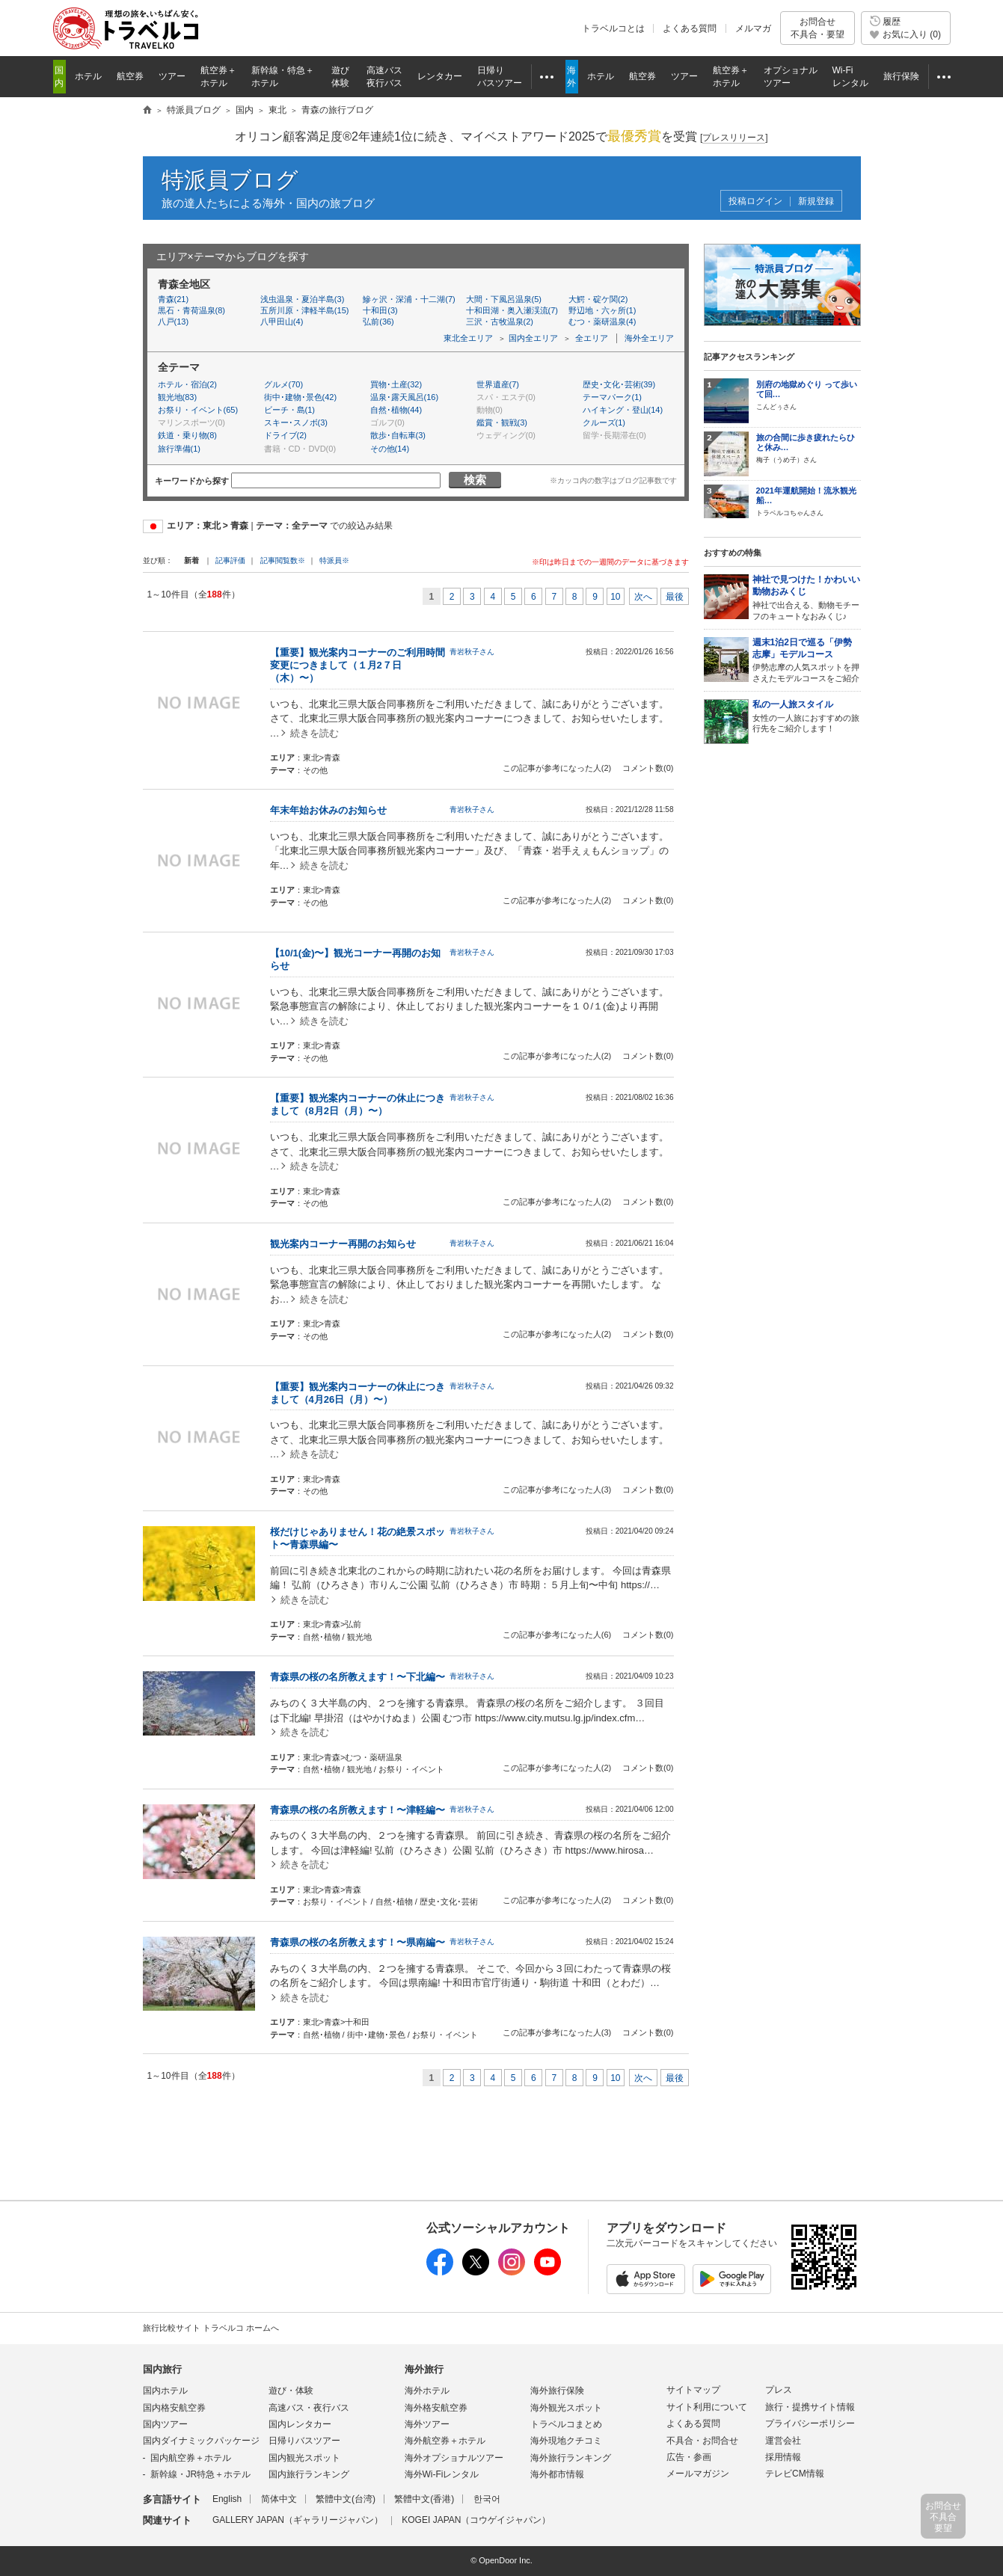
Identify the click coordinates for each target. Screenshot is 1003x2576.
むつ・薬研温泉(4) (602, 321)
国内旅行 (162, 2369)
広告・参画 (688, 2457)
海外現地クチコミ (566, 2440)
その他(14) (390, 448)
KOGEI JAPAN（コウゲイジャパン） (476, 2520)
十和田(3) (380, 310)
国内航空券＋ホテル (190, 2458)
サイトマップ (693, 2390)
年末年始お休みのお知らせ (328, 810)
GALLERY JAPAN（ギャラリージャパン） (297, 2520)
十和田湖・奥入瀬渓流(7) (512, 310)
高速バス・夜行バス (309, 2408)
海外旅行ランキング (570, 2458)
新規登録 (816, 201)
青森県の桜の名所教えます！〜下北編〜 (357, 1676)
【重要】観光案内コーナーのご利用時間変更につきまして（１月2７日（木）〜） (357, 665)
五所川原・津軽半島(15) (304, 310)
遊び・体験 (291, 2390)
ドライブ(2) (285, 435)
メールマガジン (697, 2473)
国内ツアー (165, 2424)
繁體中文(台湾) (345, 2499)
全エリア (591, 337)
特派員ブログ (230, 179)
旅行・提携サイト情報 (810, 2407)
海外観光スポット (566, 2408)
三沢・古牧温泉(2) (499, 321)
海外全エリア (649, 337)
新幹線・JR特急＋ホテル (200, 2474)
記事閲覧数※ (282, 560)
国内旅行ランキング (309, 2474)
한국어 (486, 2499)
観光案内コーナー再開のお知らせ (343, 1243)
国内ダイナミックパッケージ (201, 2440)
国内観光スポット (304, 2458)
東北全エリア (468, 337)
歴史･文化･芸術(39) (619, 384)
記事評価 (230, 560)
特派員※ (334, 560)
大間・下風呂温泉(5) (504, 299)
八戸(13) (173, 321)
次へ (643, 596)
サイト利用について (706, 2407)
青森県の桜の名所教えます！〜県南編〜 (357, 1942)
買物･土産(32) (396, 384)
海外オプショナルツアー (454, 2458)
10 (615, 596)
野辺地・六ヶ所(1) (602, 310)
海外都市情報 (557, 2474)
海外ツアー (427, 2424)
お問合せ (817, 28)
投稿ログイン (755, 201)
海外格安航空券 (436, 2408)
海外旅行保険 (557, 2390)
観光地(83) (177, 397)
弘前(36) (378, 321)
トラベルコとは (613, 28)
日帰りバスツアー (304, 2440)
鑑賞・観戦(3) (501, 422)
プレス (778, 2390)
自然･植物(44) (396, 409)
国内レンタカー (300, 2424)
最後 (675, 596)
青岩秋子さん (472, 652)
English (227, 2499)
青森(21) (173, 299)
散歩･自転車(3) (398, 435)
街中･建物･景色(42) (300, 397)
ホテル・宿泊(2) (187, 384)
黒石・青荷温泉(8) (191, 310)
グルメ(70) (284, 384)
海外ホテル (427, 2390)
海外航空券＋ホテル (445, 2440)
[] (734, 138)
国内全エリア (533, 337)
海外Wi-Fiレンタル (442, 2474)
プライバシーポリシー (810, 2423)
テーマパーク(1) (612, 397)
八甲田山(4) (281, 321)
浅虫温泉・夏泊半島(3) (302, 299)
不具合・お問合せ (702, 2440)
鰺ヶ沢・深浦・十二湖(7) (409, 299)
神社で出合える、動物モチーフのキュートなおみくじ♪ (806, 597)
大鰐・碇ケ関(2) (598, 299)
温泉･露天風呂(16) (404, 397)
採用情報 (783, 2457)
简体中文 (279, 2499)
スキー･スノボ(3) (296, 422)
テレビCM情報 (794, 2473)
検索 (475, 479)
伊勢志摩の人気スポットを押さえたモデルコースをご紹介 (806, 659)
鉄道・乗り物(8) (187, 435)
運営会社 (783, 2440)
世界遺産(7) (497, 384)
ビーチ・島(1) (289, 409)
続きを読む (314, 733)
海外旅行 (424, 2369)
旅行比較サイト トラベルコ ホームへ (211, 2327)
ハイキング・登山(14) (623, 409)
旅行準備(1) (179, 448)
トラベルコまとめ (566, 2424)
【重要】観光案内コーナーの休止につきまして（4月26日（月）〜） (357, 1393)
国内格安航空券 (174, 2408)
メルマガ (753, 28)
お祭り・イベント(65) (198, 409)
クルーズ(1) (604, 422)
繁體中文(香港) (424, 2499)
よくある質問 (690, 28)
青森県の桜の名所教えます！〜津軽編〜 (357, 1810)
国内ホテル (165, 2390)
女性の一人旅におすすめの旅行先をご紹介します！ (806, 716)
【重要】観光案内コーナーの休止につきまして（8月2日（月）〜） (357, 1104)
